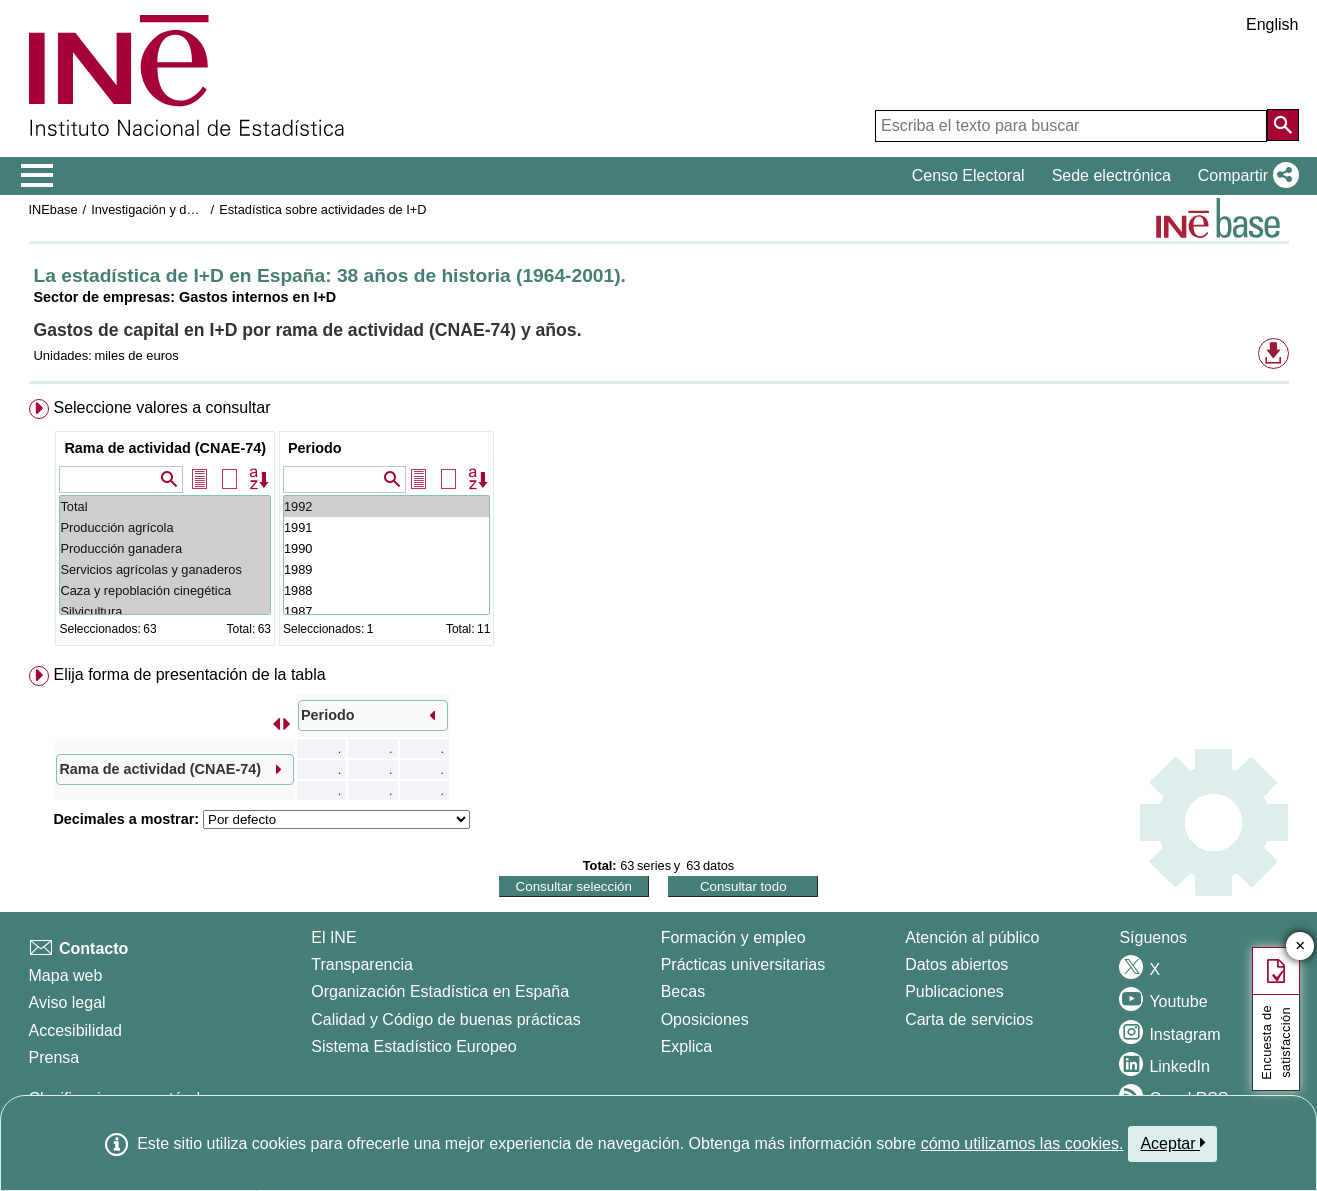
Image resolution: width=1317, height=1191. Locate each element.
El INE (333, 937)
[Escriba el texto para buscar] (1071, 126)
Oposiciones (705, 1019)
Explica (687, 1046)
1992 (386, 506)
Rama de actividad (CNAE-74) (165, 448)
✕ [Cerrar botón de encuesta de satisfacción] (1300, 946)
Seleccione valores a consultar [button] (161, 407)
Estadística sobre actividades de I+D (322, 209)
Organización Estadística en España (440, 991)
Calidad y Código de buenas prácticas (446, 1019)
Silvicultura (165, 611)
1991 (386, 527)
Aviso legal (67, 1002)
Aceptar (1172, 1143)
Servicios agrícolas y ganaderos (165, 569)
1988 (386, 590)
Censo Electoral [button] (968, 175)
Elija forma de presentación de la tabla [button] (189, 674)
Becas (683, 991)
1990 (386, 548)
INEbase (53, 209)
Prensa (54, 1057)
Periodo (315, 448)
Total (165, 506)
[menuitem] (659, 526)
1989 (386, 569)
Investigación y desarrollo (163, 209)
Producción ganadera (165, 548)
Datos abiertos (956, 964)
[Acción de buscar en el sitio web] (1283, 125)
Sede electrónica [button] (1111, 175)
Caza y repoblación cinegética (165, 590)
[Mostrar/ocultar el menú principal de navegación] (37, 176)
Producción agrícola (165, 527)
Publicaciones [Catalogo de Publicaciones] (954, 991)
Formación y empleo (733, 937)
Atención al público (972, 937)
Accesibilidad (75, 1030)
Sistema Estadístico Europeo (413, 1046)
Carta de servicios (969, 1019)
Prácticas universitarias (743, 964)
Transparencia (362, 964)
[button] (1244, 176)
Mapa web (66, 975)
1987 (386, 611)
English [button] (1272, 24)
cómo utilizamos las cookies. (1022, 1143)
